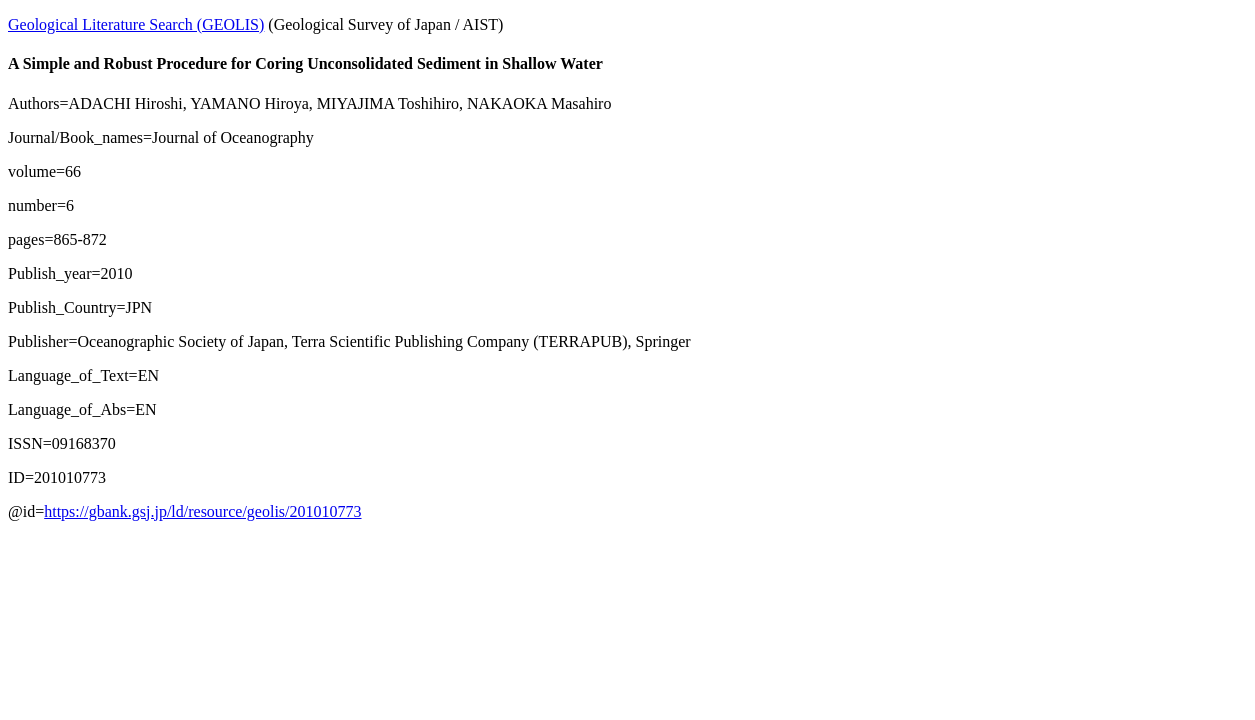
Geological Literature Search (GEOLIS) (136, 24)
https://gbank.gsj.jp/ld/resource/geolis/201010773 (202, 511)
